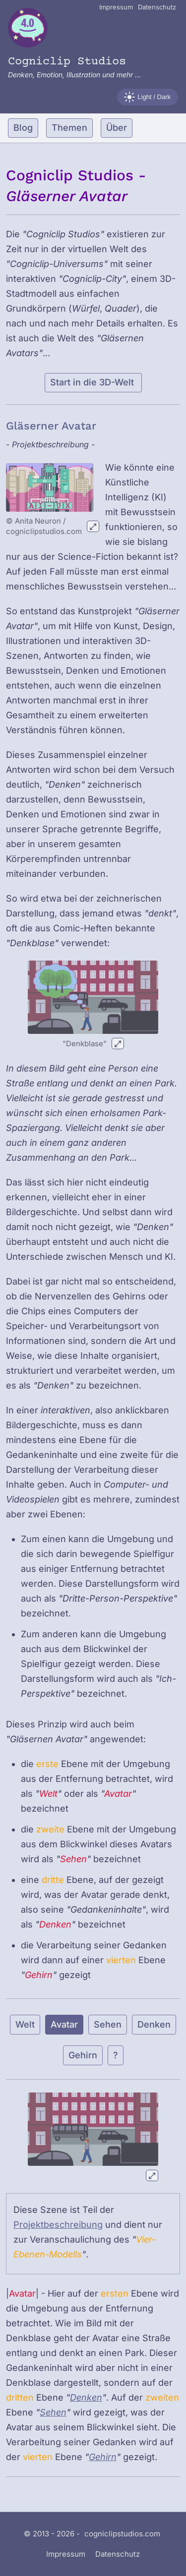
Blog (23, 127)
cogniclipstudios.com (122, 2533)
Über (116, 127)
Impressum (116, 7)
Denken (154, 2024)
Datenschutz (157, 7)
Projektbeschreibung (58, 2224)
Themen (69, 127)
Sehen (108, 2024)
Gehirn (82, 2055)
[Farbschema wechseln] (147, 97)
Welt (25, 2024)
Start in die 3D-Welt (93, 382)
